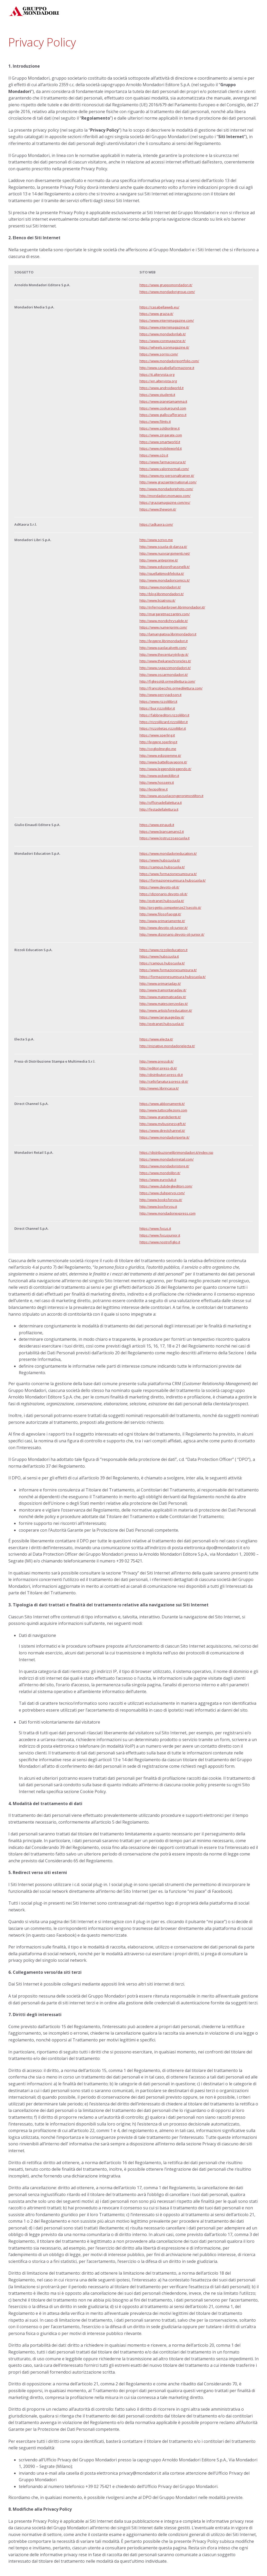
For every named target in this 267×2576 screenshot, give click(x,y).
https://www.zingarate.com (160, 435)
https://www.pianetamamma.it (163, 401)
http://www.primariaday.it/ (160, 983)
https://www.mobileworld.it (160, 448)
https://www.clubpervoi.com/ (162, 1193)
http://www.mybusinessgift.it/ (162, 1123)
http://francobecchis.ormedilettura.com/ (171, 688)
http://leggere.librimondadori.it (163, 641)
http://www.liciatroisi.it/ (157, 600)
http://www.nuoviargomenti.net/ (164, 553)
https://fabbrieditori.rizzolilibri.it (164, 715)
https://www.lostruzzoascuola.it (164, 838)
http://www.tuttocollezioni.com (163, 1110)
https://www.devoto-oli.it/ (159, 887)
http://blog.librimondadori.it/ (161, 594)
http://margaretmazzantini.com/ (164, 614)
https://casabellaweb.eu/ (159, 307)
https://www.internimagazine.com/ (166, 320)
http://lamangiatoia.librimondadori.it (167, 634)
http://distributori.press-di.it (161, 1074)
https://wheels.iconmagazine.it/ (164, 347)
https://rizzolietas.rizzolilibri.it (162, 728)
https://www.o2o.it (153, 455)
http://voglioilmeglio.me (157, 748)
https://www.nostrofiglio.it (159, 1242)
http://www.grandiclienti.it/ (160, 1117)
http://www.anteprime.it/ (158, 560)
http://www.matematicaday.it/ (162, 996)
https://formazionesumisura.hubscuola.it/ (172, 880)
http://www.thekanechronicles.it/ (165, 661)
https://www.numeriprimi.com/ (163, 627)
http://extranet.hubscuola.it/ (161, 900)
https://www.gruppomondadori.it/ (165, 285)
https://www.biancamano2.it (161, 831)
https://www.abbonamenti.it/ (162, 1103)
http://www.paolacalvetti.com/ (163, 647)
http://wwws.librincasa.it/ (159, 1088)
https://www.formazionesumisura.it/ (168, 873)
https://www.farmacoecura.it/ (162, 462)
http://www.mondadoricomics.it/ (164, 580)
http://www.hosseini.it (156, 782)
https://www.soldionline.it (159, 428)
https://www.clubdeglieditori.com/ (165, 1186)
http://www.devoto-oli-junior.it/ (163, 927)
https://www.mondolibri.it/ (159, 1172)
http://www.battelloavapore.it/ (163, 762)
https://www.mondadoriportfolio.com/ (169, 361)
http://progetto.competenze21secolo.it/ (170, 907)
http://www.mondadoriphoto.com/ (166, 489)
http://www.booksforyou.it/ (160, 1199)
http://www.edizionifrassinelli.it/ (164, 566)
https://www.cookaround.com (162, 408)
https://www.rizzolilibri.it (158, 701)
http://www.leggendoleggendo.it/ (165, 768)
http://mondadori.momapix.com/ (165, 495)
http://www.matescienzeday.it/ (163, 1003)
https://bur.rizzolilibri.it (157, 708)
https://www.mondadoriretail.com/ (166, 1159)
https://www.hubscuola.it (159, 956)
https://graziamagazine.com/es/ (164, 502)
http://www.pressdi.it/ (156, 1061)
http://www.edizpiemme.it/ (160, 755)
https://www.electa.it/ (156, 1039)
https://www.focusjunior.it (159, 1235)
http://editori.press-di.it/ (158, 1068)
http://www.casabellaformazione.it (166, 367)
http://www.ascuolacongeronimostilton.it (171, 795)
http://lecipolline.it (153, 789)
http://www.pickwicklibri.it (159, 775)
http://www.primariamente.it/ (162, 920)
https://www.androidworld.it (161, 387)
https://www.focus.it (155, 1228)
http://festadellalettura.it (158, 809)
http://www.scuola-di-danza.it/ (163, 546)
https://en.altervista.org (158, 381)
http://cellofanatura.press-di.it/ (163, 1081)
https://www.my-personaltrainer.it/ (166, 475)
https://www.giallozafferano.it (162, 414)
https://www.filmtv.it (155, 421)
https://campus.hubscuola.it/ (162, 867)
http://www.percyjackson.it (160, 694)
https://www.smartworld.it (159, 442)
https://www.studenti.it (157, 394)
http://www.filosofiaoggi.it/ (160, 914)
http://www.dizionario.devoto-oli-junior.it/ (171, 934)
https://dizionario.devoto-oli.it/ (163, 894)
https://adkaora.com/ (156, 524)
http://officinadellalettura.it (160, 802)
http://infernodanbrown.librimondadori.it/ (172, 607)
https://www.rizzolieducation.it (163, 949)
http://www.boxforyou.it (158, 1206)
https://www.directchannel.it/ (162, 1130)
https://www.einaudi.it (156, 824)
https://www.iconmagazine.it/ (162, 340)
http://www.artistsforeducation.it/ (165, 1010)
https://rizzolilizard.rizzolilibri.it (163, 721)
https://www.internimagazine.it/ (164, 327)
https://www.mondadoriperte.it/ (164, 1137)
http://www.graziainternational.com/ (168, 482)
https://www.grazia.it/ (156, 313)
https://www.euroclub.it (157, 1179)
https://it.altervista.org (156, 374)
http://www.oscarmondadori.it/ (163, 674)
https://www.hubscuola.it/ (159, 860)
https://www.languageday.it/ (161, 1017)
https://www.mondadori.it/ (160, 587)
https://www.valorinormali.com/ (164, 468)
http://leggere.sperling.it (158, 742)
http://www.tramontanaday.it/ (162, 990)
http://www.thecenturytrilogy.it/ (164, 654)
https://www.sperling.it (157, 735)
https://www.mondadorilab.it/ (162, 334)
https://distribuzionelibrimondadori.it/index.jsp (176, 1152)
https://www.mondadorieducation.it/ (168, 853)
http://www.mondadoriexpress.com (167, 1213)
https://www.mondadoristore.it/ (164, 1166)
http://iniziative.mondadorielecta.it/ (167, 1046)
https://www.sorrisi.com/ (158, 354)
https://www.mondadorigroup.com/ (167, 291)
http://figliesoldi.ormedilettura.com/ (167, 681)
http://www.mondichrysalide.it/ (163, 620)
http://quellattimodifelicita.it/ (161, 573)
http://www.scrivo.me (156, 539)
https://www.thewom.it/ (157, 509)
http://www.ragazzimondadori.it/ (165, 667)
